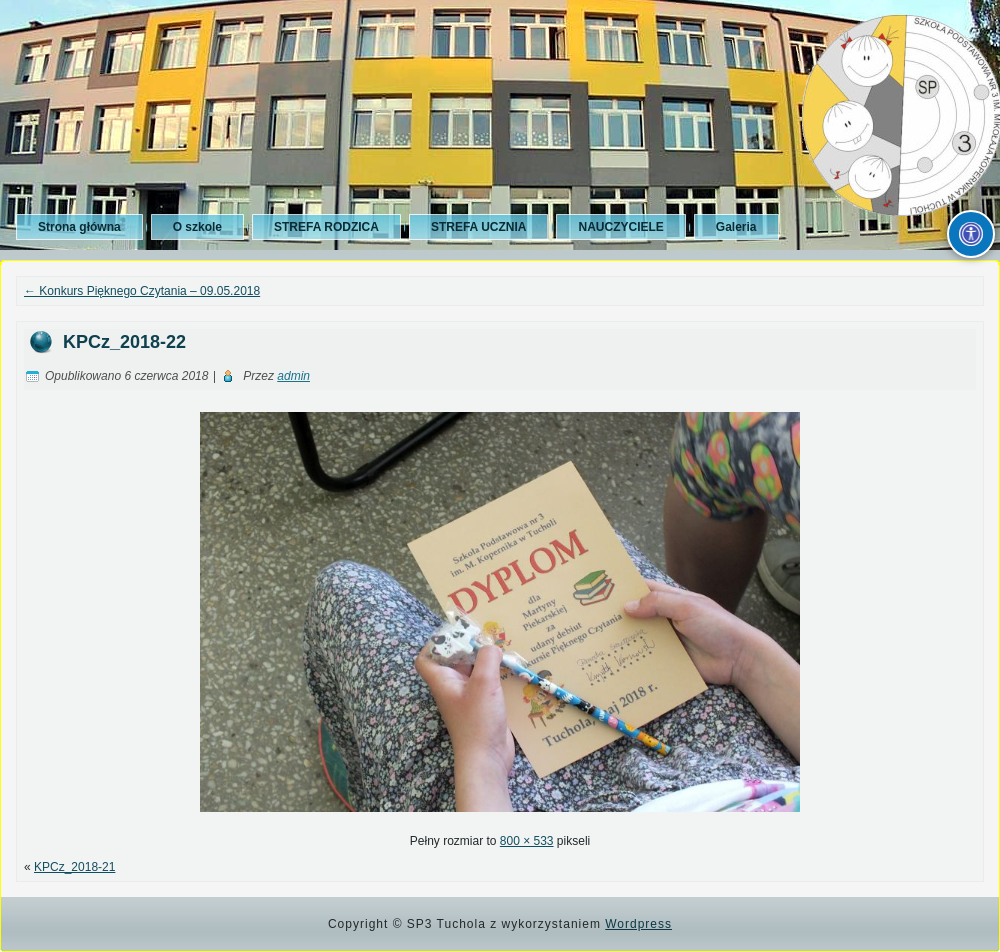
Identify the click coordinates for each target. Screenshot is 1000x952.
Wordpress (638, 924)
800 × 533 (527, 841)
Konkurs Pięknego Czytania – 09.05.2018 (142, 291)
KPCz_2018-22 (124, 342)
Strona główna (79, 227)
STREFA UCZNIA (479, 227)
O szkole (197, 227)
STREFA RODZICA (326, 227)
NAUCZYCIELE (620, 227)
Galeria (736, 227)
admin (293, 376)
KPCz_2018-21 (74, 867)
